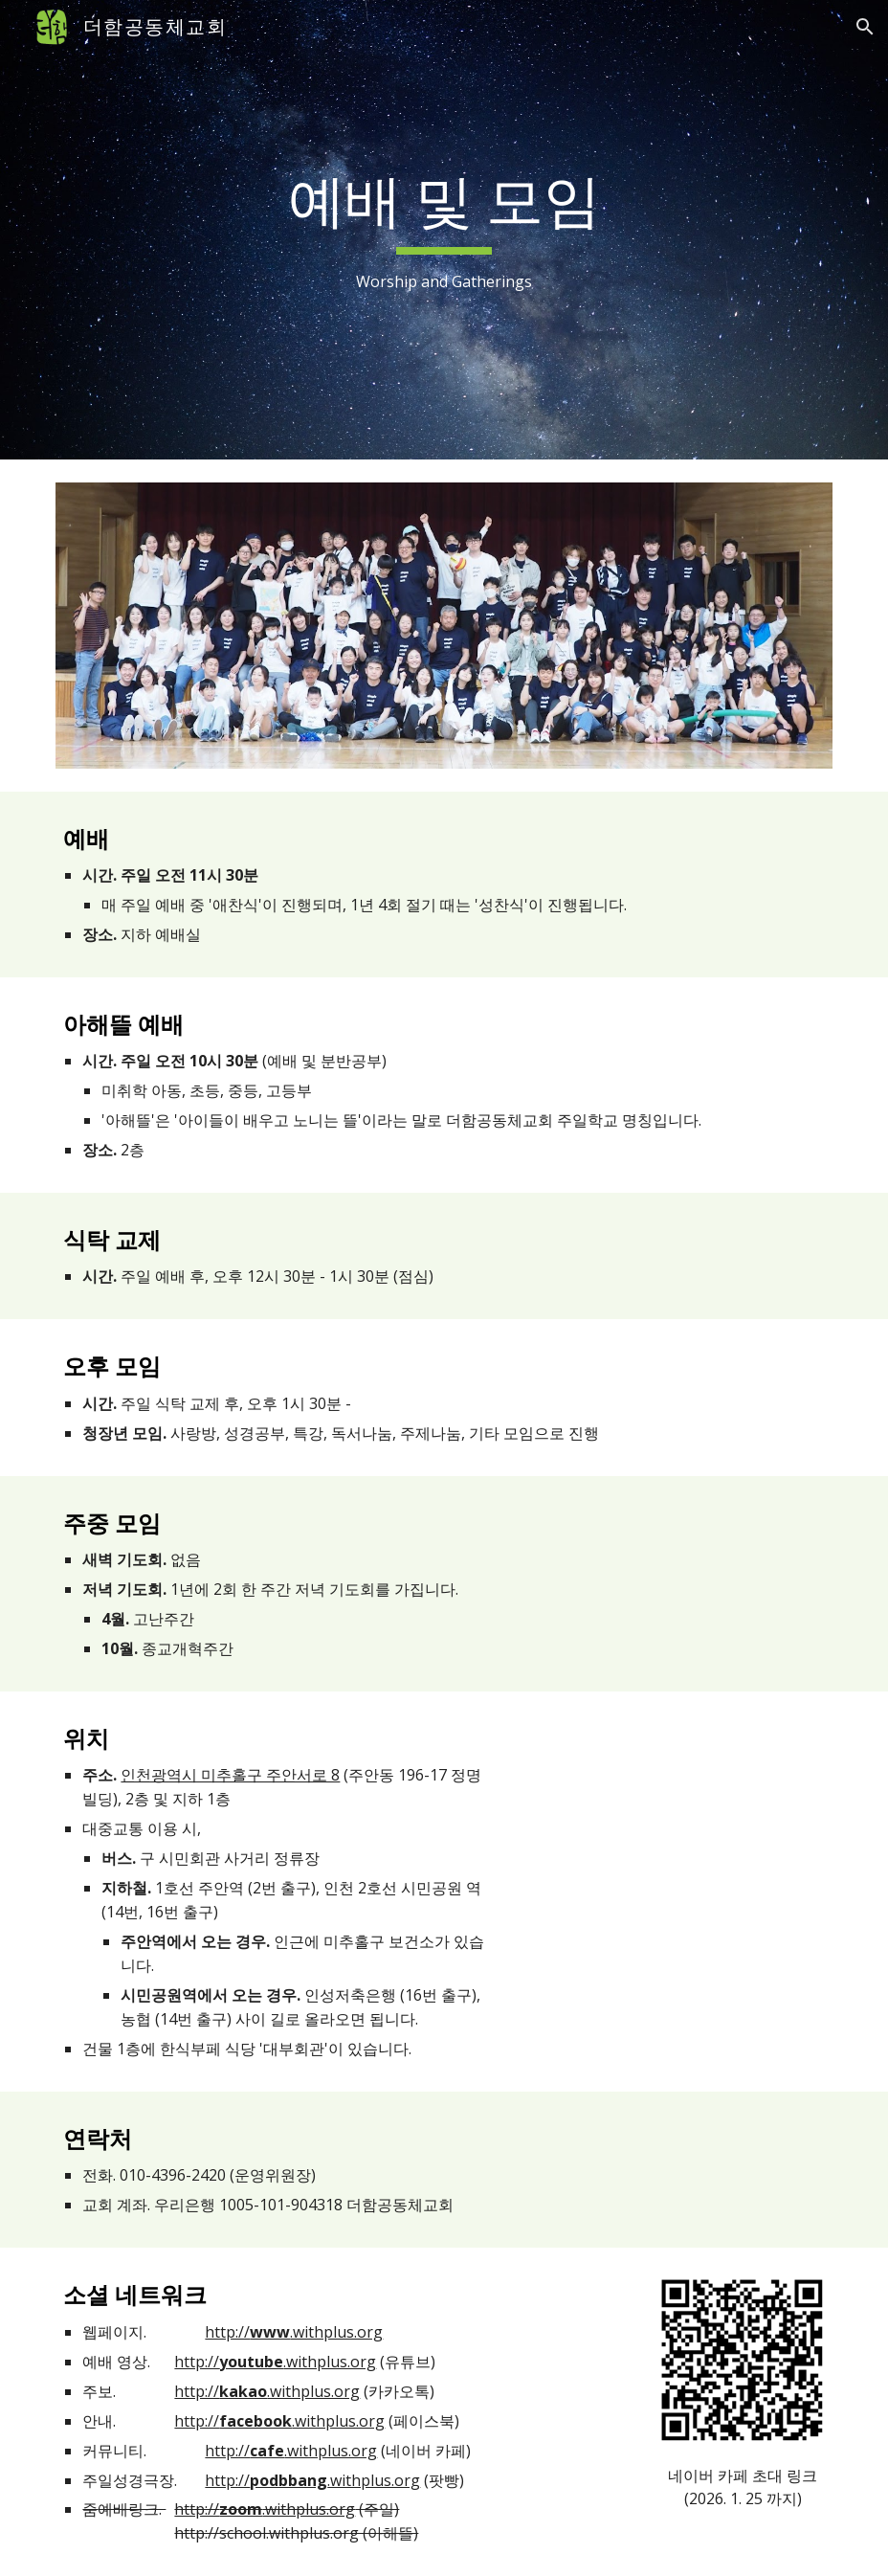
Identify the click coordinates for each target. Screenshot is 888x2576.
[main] (444, 230)
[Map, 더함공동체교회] (676, 1830)
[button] (865, 27)
